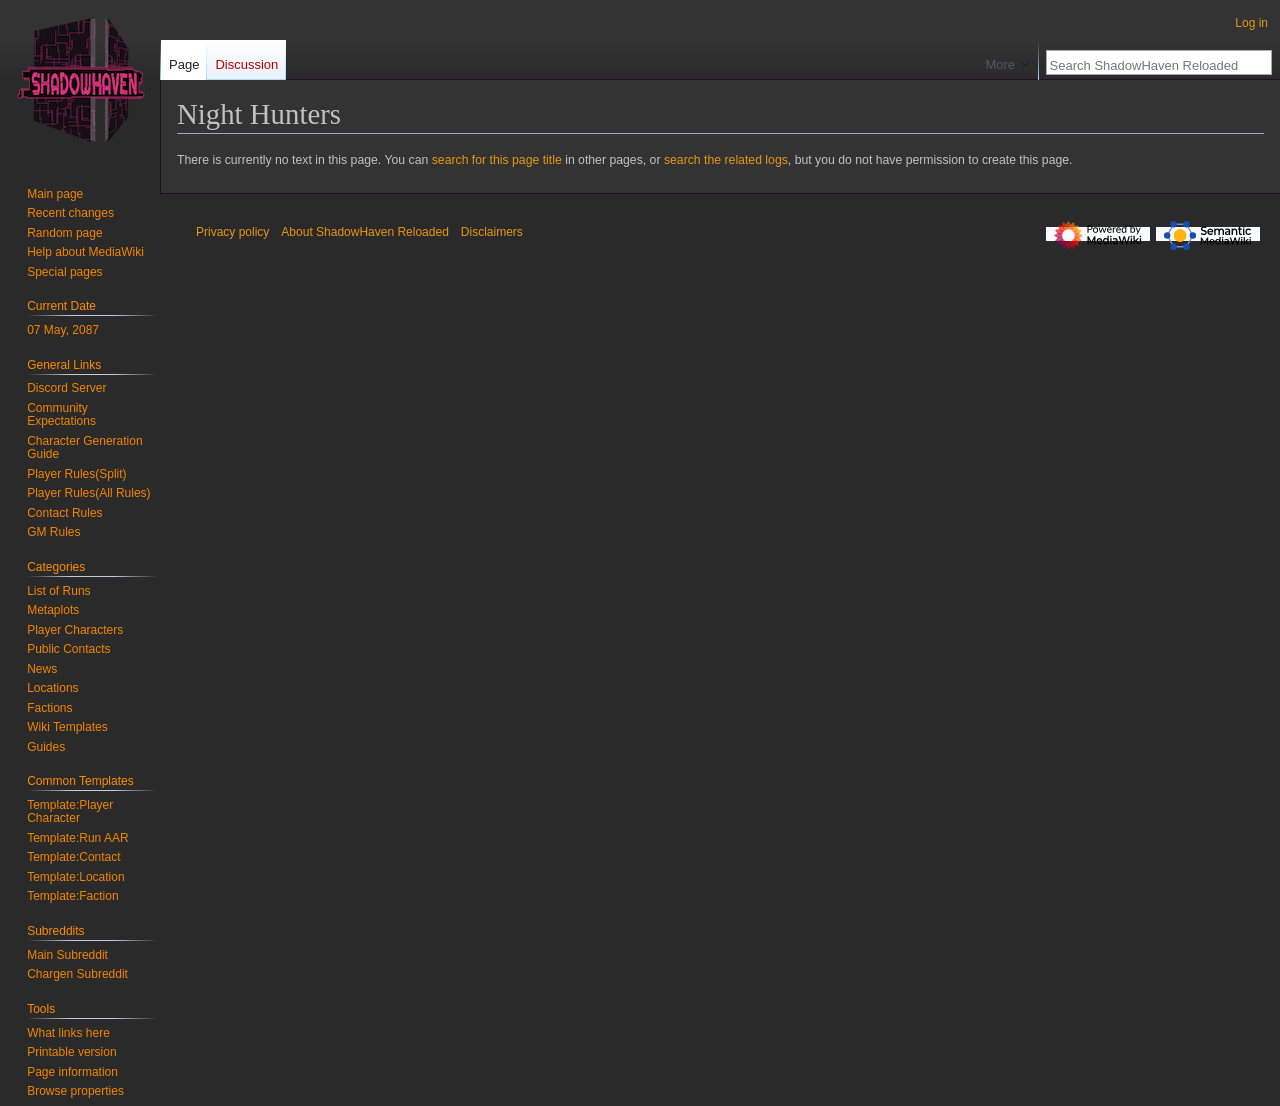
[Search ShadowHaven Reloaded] (1148, 65)
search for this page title (497, 160)
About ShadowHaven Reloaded (364, 232)
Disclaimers (492, 232)
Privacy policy (232, 232)
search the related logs (726, 160)
